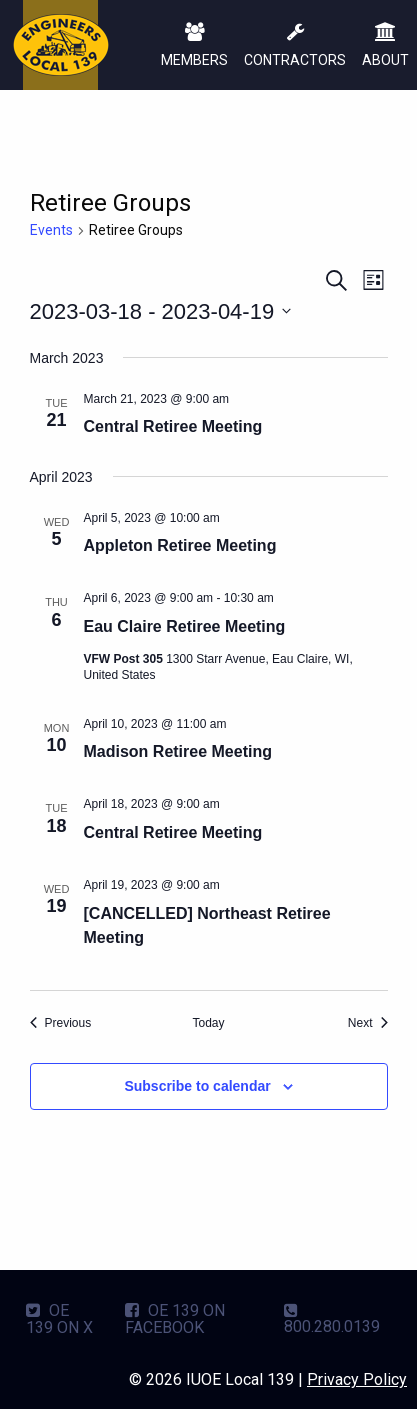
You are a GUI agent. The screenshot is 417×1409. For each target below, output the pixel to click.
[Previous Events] (61, 1023)
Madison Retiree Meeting (178, 751)
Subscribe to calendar (197, 1086)
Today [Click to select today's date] (208, 1023)
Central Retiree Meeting (173, 426)
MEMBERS (194, 46)
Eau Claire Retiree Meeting (185, 626)
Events (51, 230)
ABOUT (385, 46)
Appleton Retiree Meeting (180, 545)
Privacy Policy (357, 1379)
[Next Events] (368, 1023)
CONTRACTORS (295, 46)
